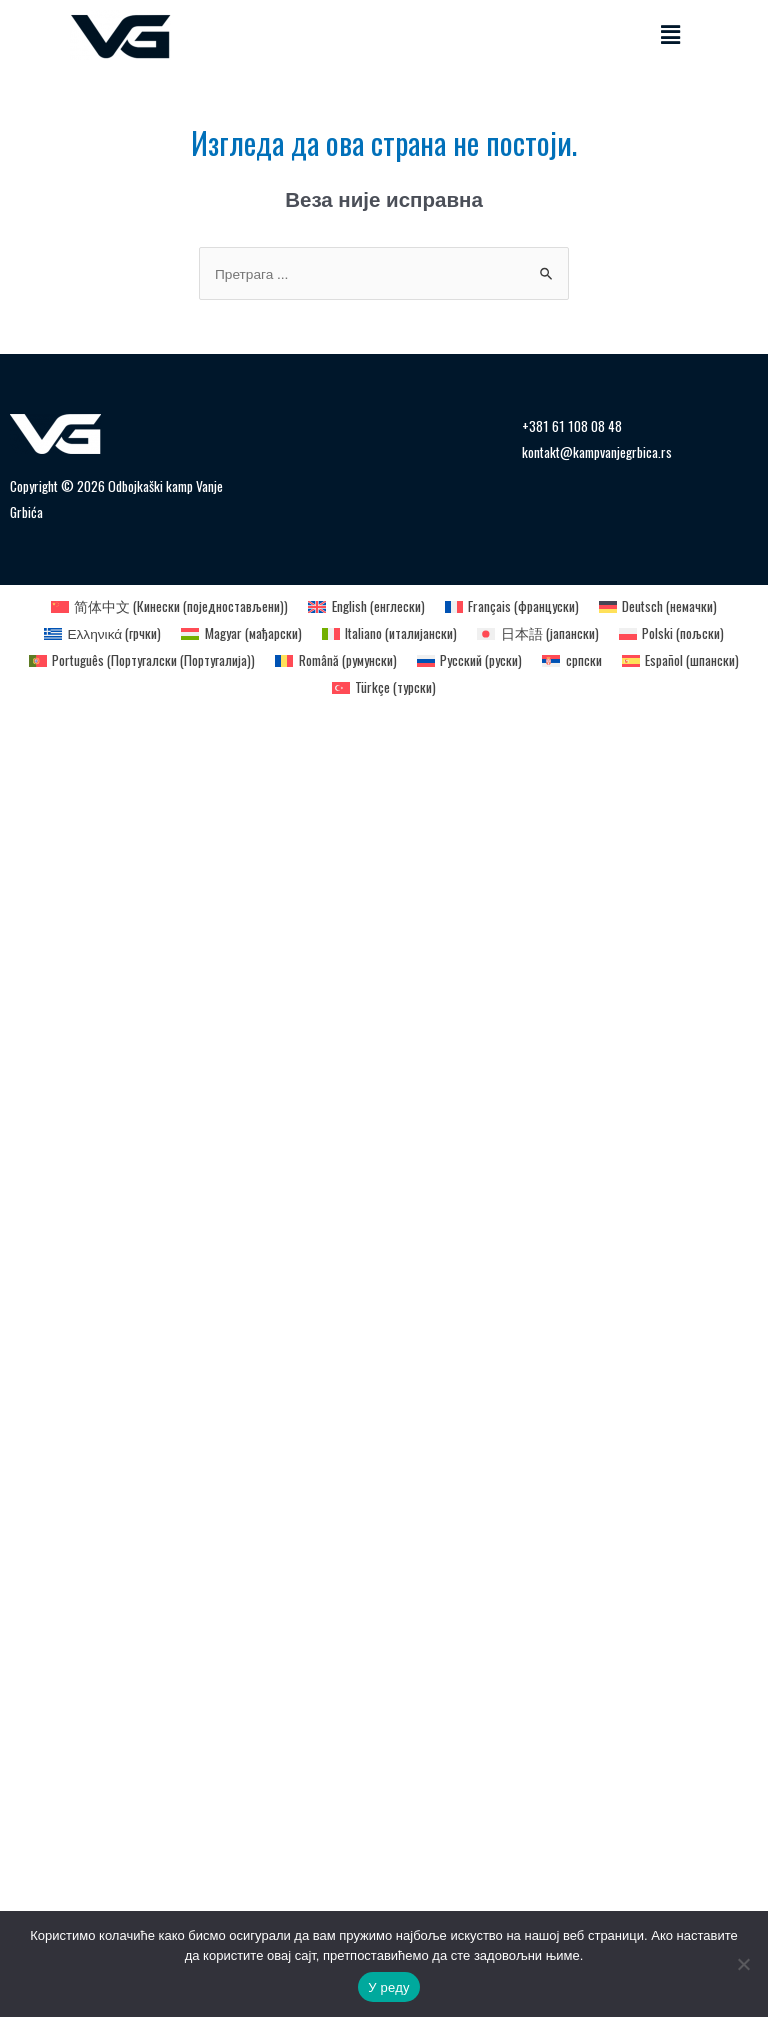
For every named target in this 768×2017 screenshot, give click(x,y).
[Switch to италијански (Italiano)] (389, 634)
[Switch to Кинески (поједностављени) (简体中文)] (169, 607)
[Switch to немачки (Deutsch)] (658, 607)
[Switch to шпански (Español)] (680, 661)
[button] (671, 34)
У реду (389, 1987)
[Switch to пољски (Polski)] (671, 634)
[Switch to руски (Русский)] (469, 661)
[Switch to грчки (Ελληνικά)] (102, 634)
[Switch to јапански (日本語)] (537, 634)
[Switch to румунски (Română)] (335, 661)
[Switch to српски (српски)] (571, 661)
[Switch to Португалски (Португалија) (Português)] (142, 661)
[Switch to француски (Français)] (512, 607)
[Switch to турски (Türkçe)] (384, 688)
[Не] (743, 1964)
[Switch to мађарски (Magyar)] (241, 634)
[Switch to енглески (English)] (366, 607)
